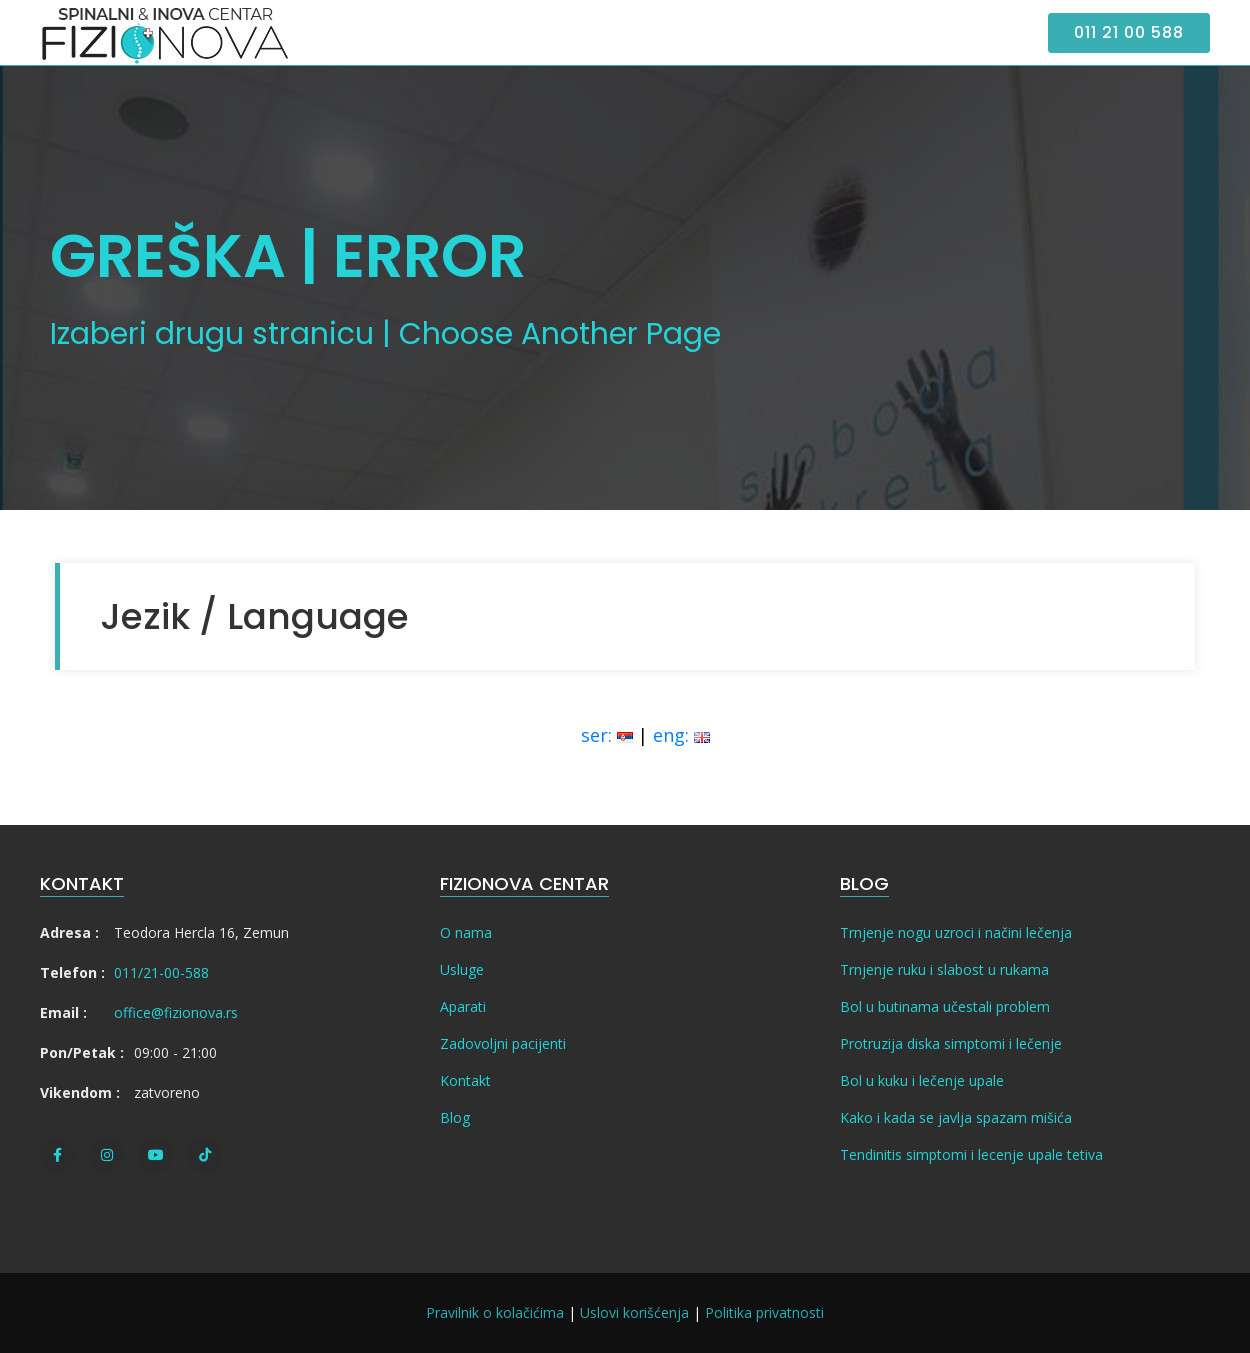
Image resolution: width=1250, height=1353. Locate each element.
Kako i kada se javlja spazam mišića (956, 1117)
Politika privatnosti (764, 1312)
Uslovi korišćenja (634, 1312)
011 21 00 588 (1129, 32)
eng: (681, 735)
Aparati (463, 1006)
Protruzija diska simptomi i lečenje (951, 1043)
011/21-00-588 (161, 972)
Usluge (462, 969)
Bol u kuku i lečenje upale (922, 1080)
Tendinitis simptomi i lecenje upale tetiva (971, 1154)
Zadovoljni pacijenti (503, 1043)
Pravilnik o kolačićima (495, 1312)
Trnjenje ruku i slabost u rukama (944, 969)
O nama (466, 932)
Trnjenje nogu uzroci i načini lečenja (956, 932)
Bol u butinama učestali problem (945, 1006)
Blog (455, 1117)
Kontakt (465, 1080)
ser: (607, 735)
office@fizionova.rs (176, 1012)
